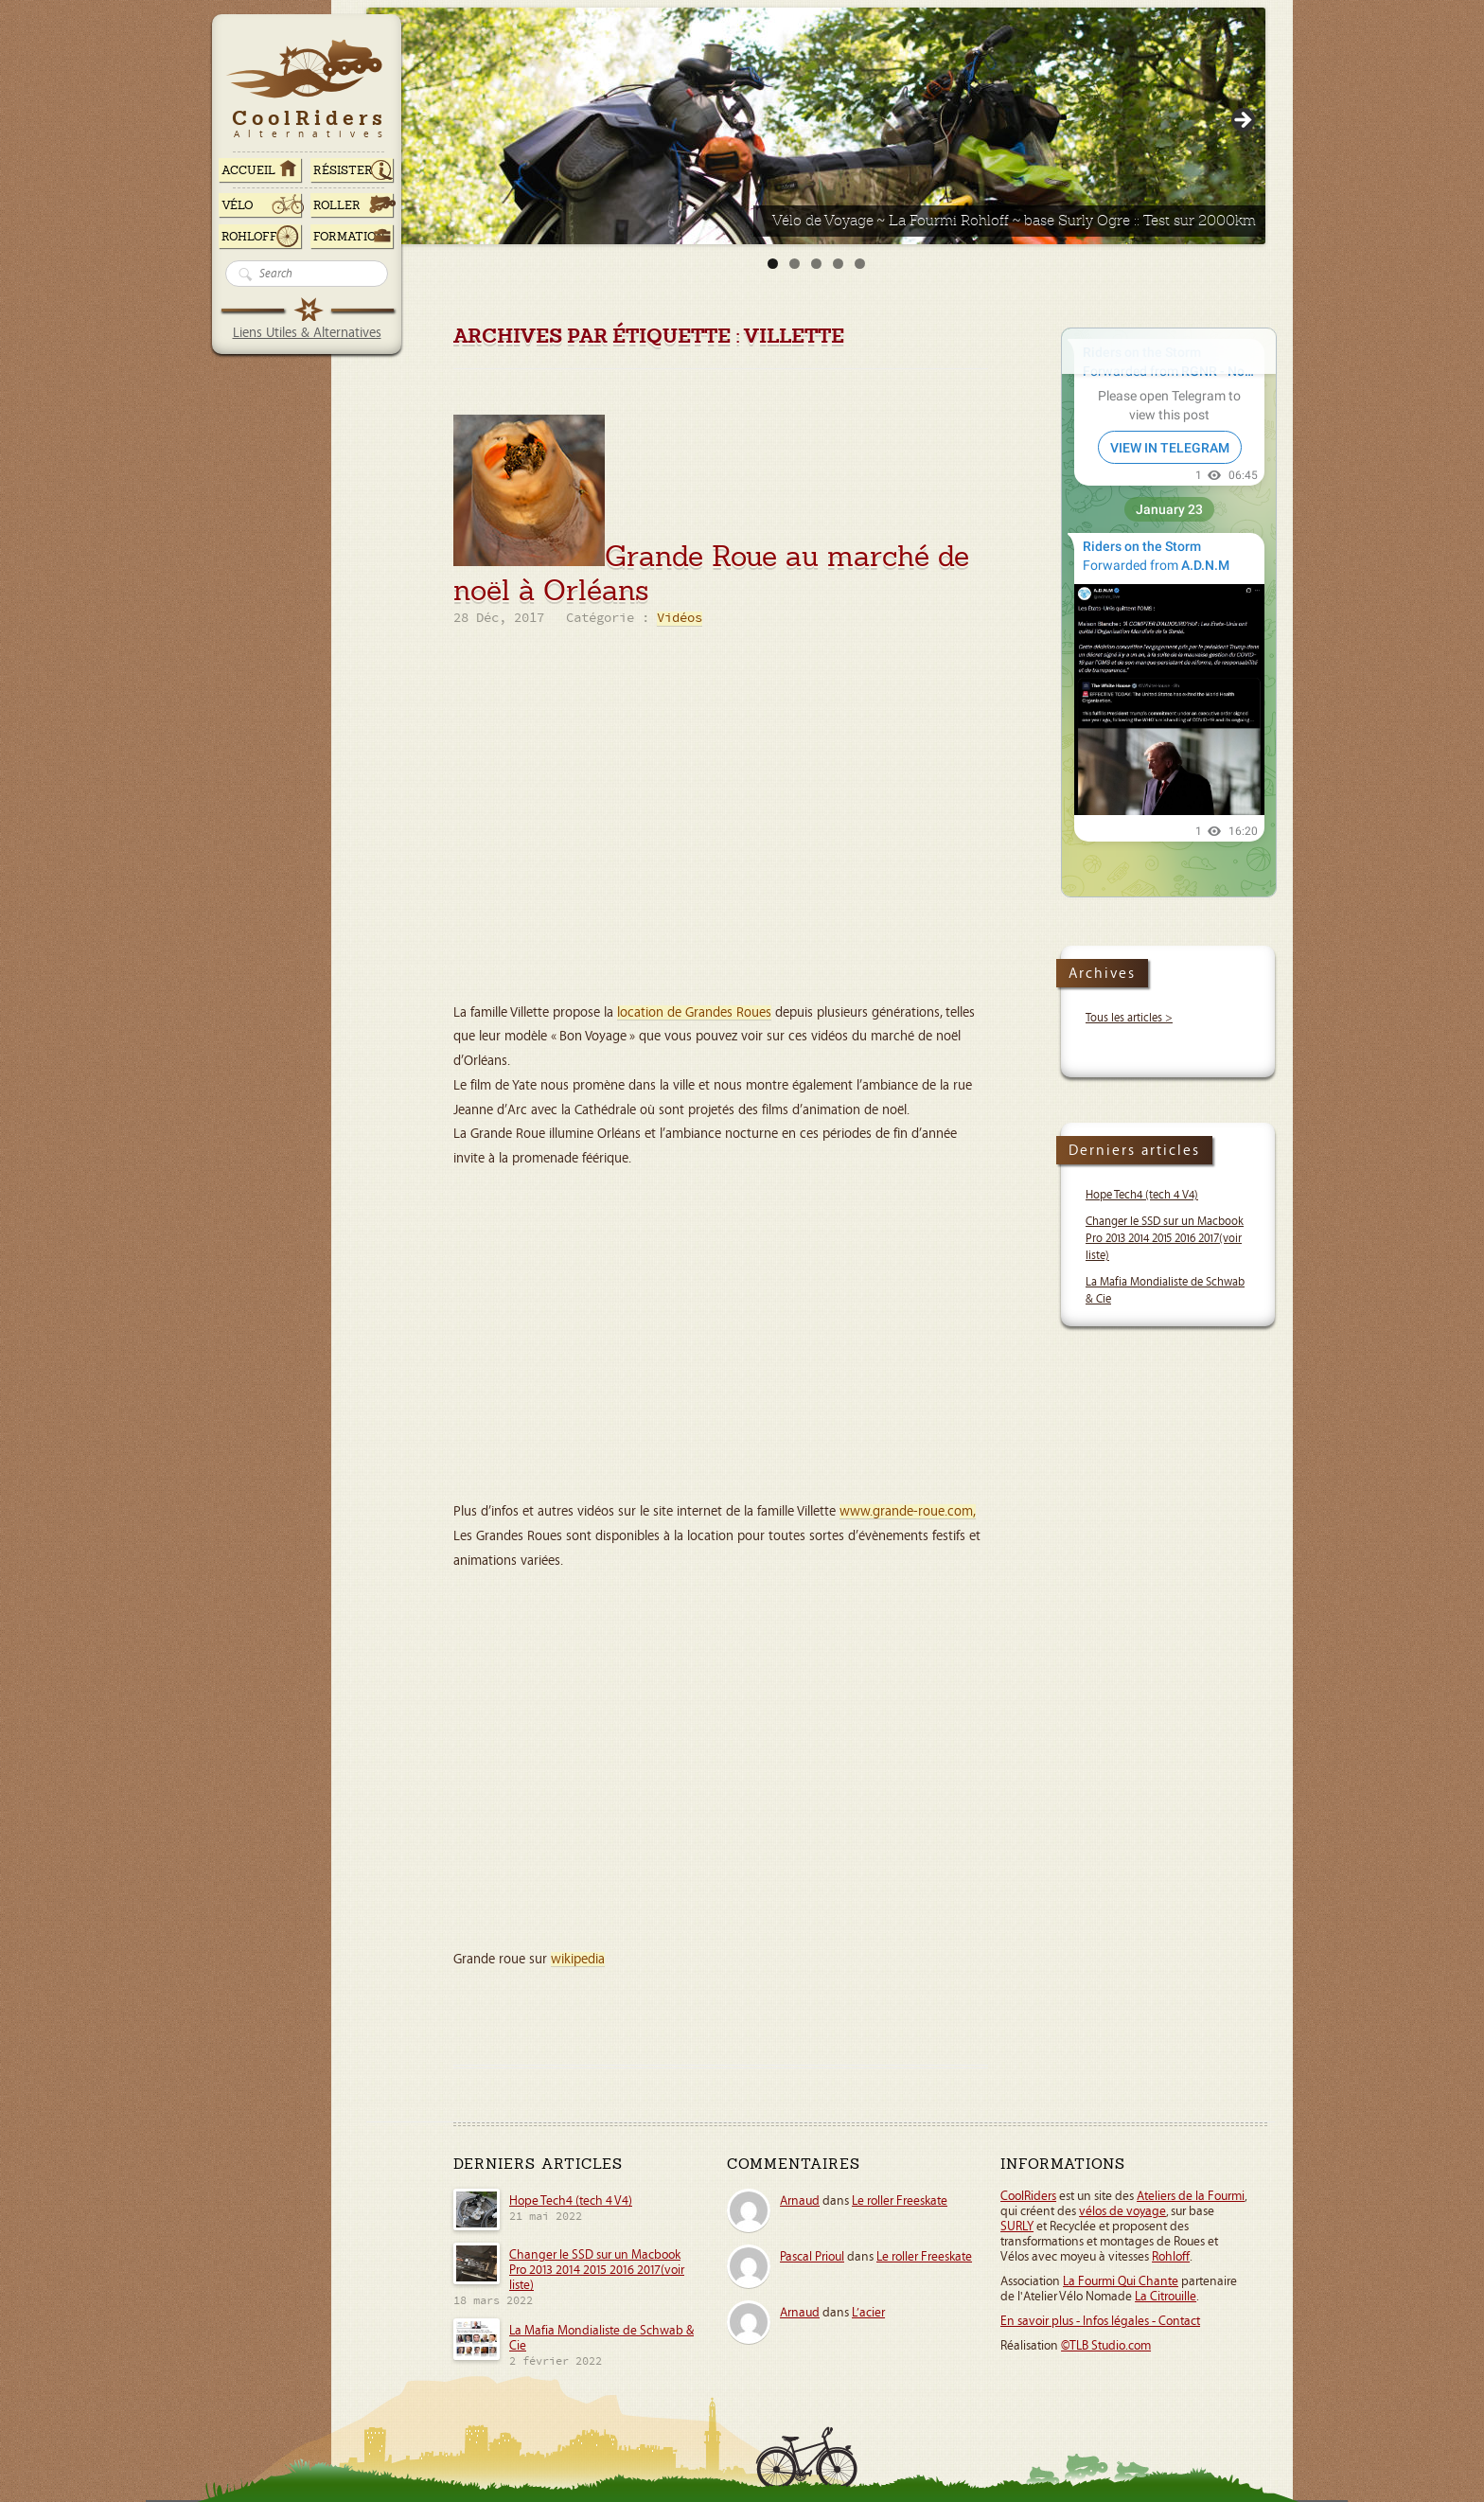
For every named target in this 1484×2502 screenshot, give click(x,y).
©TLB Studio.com (1106, 2345)
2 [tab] (794, 263)
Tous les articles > (1129, 1018)
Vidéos (679, 619)
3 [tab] (816, 263)
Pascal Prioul (812, 2256)
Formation (349, 236)
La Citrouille (1165, 2296)
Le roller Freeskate (899, 2201)
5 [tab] (860, 263)
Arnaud (800, 2201)
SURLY (1017, 2226)
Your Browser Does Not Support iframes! (1169, 612)
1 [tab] (773, 263)
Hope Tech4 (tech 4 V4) (1142, 1195)
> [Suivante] (1242, 121)
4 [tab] (838, 263)
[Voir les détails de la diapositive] (815, 126)
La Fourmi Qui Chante (1120, 2281)
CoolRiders (1028, 2196)
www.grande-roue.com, (907, 1511)
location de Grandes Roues (694, 1012)
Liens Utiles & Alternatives (307, 333)
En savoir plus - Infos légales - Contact (1100, 2321)
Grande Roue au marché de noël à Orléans (711, 573)
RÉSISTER (343, 170)
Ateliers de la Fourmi (1191, 2196)
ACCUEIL (248, 170)
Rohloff (249, 236)
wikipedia (578, 1959)
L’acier (868, 2312)
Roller (337, 205)
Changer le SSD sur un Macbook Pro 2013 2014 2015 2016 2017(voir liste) (1165, 1239)
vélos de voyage (1122, 2211)
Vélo (237, 205)
